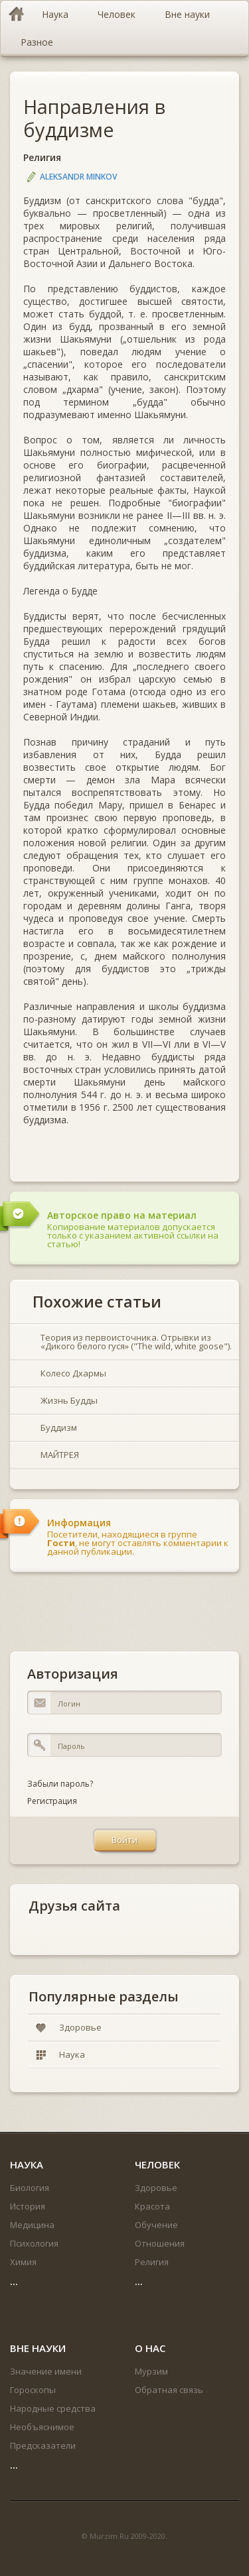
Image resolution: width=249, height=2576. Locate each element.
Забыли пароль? (60, 1783)
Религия (42, 157)
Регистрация (52, 1801)
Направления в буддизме (94, 117)
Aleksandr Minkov (78, 176)
